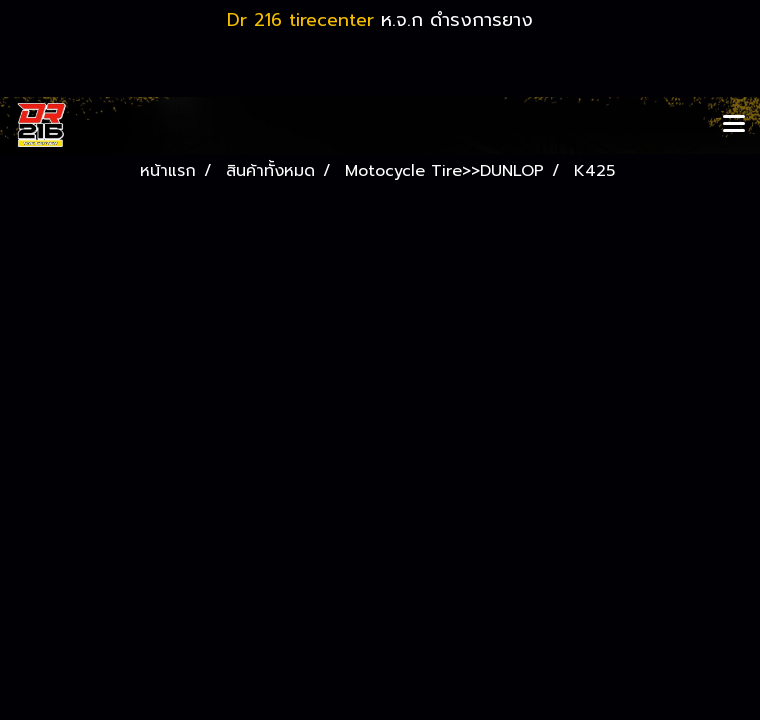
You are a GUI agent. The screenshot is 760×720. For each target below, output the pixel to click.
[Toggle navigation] (734, 125)
